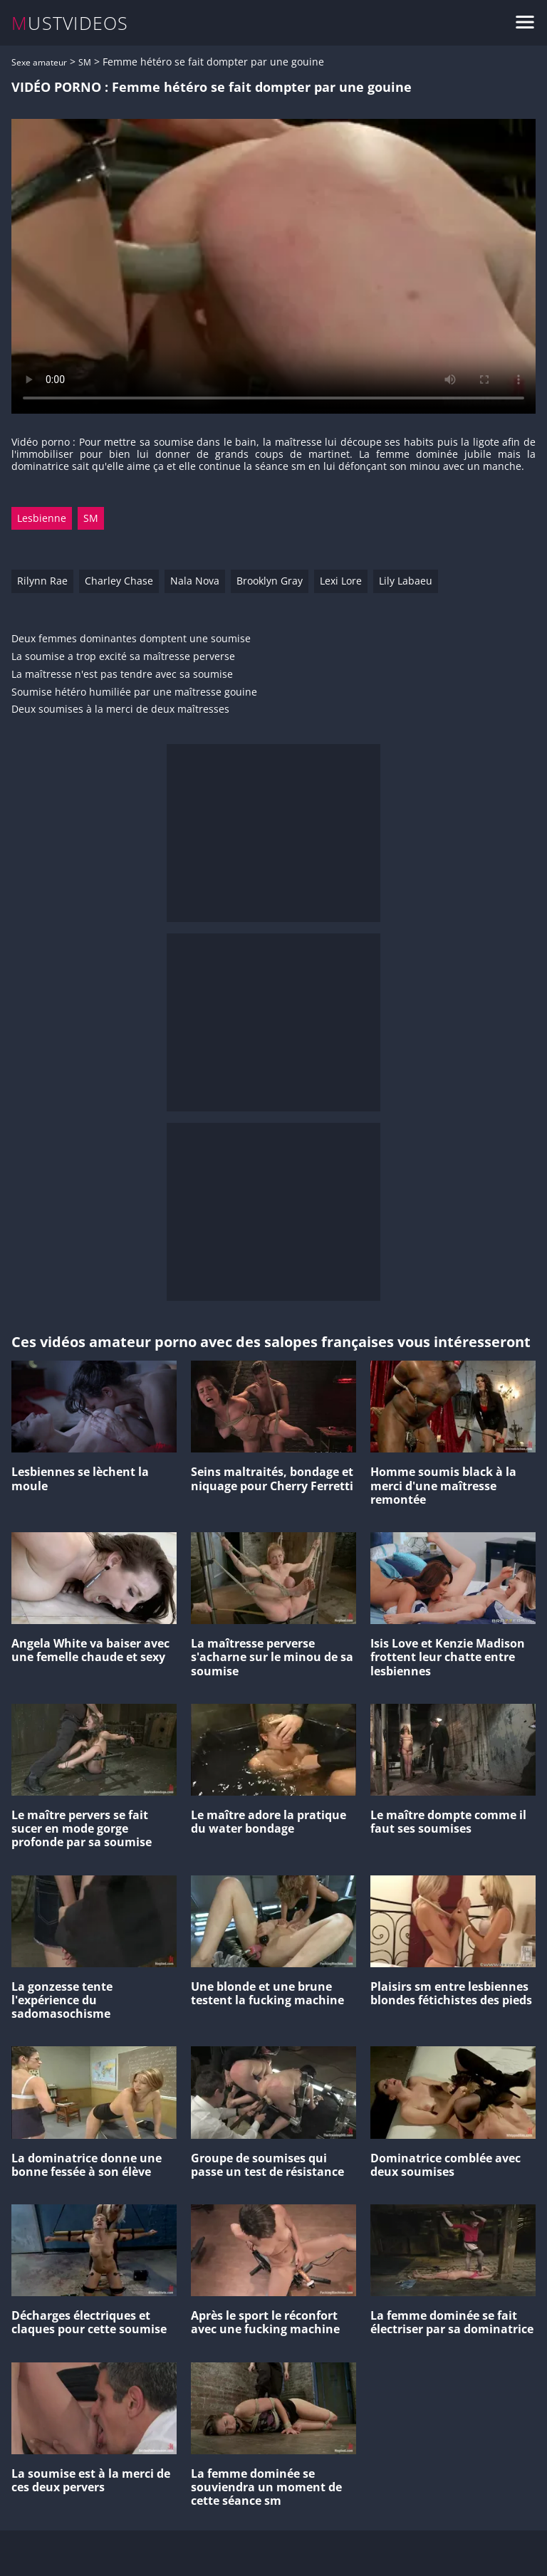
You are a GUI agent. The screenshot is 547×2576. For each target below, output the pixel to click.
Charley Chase (119, 580)
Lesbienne (41, 518)
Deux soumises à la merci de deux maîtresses (120, 709)
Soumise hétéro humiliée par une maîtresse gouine (134, 692)
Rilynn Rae (42, 580)
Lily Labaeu (405, 580)
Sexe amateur (39, 62)
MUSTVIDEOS (70, 23)
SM (84, 62)
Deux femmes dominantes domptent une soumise (131, 639)
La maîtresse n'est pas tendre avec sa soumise (122, 675)
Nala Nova (194, 580)
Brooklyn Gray (269, 580)
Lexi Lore (341, 580)
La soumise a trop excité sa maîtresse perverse (123, 657)
